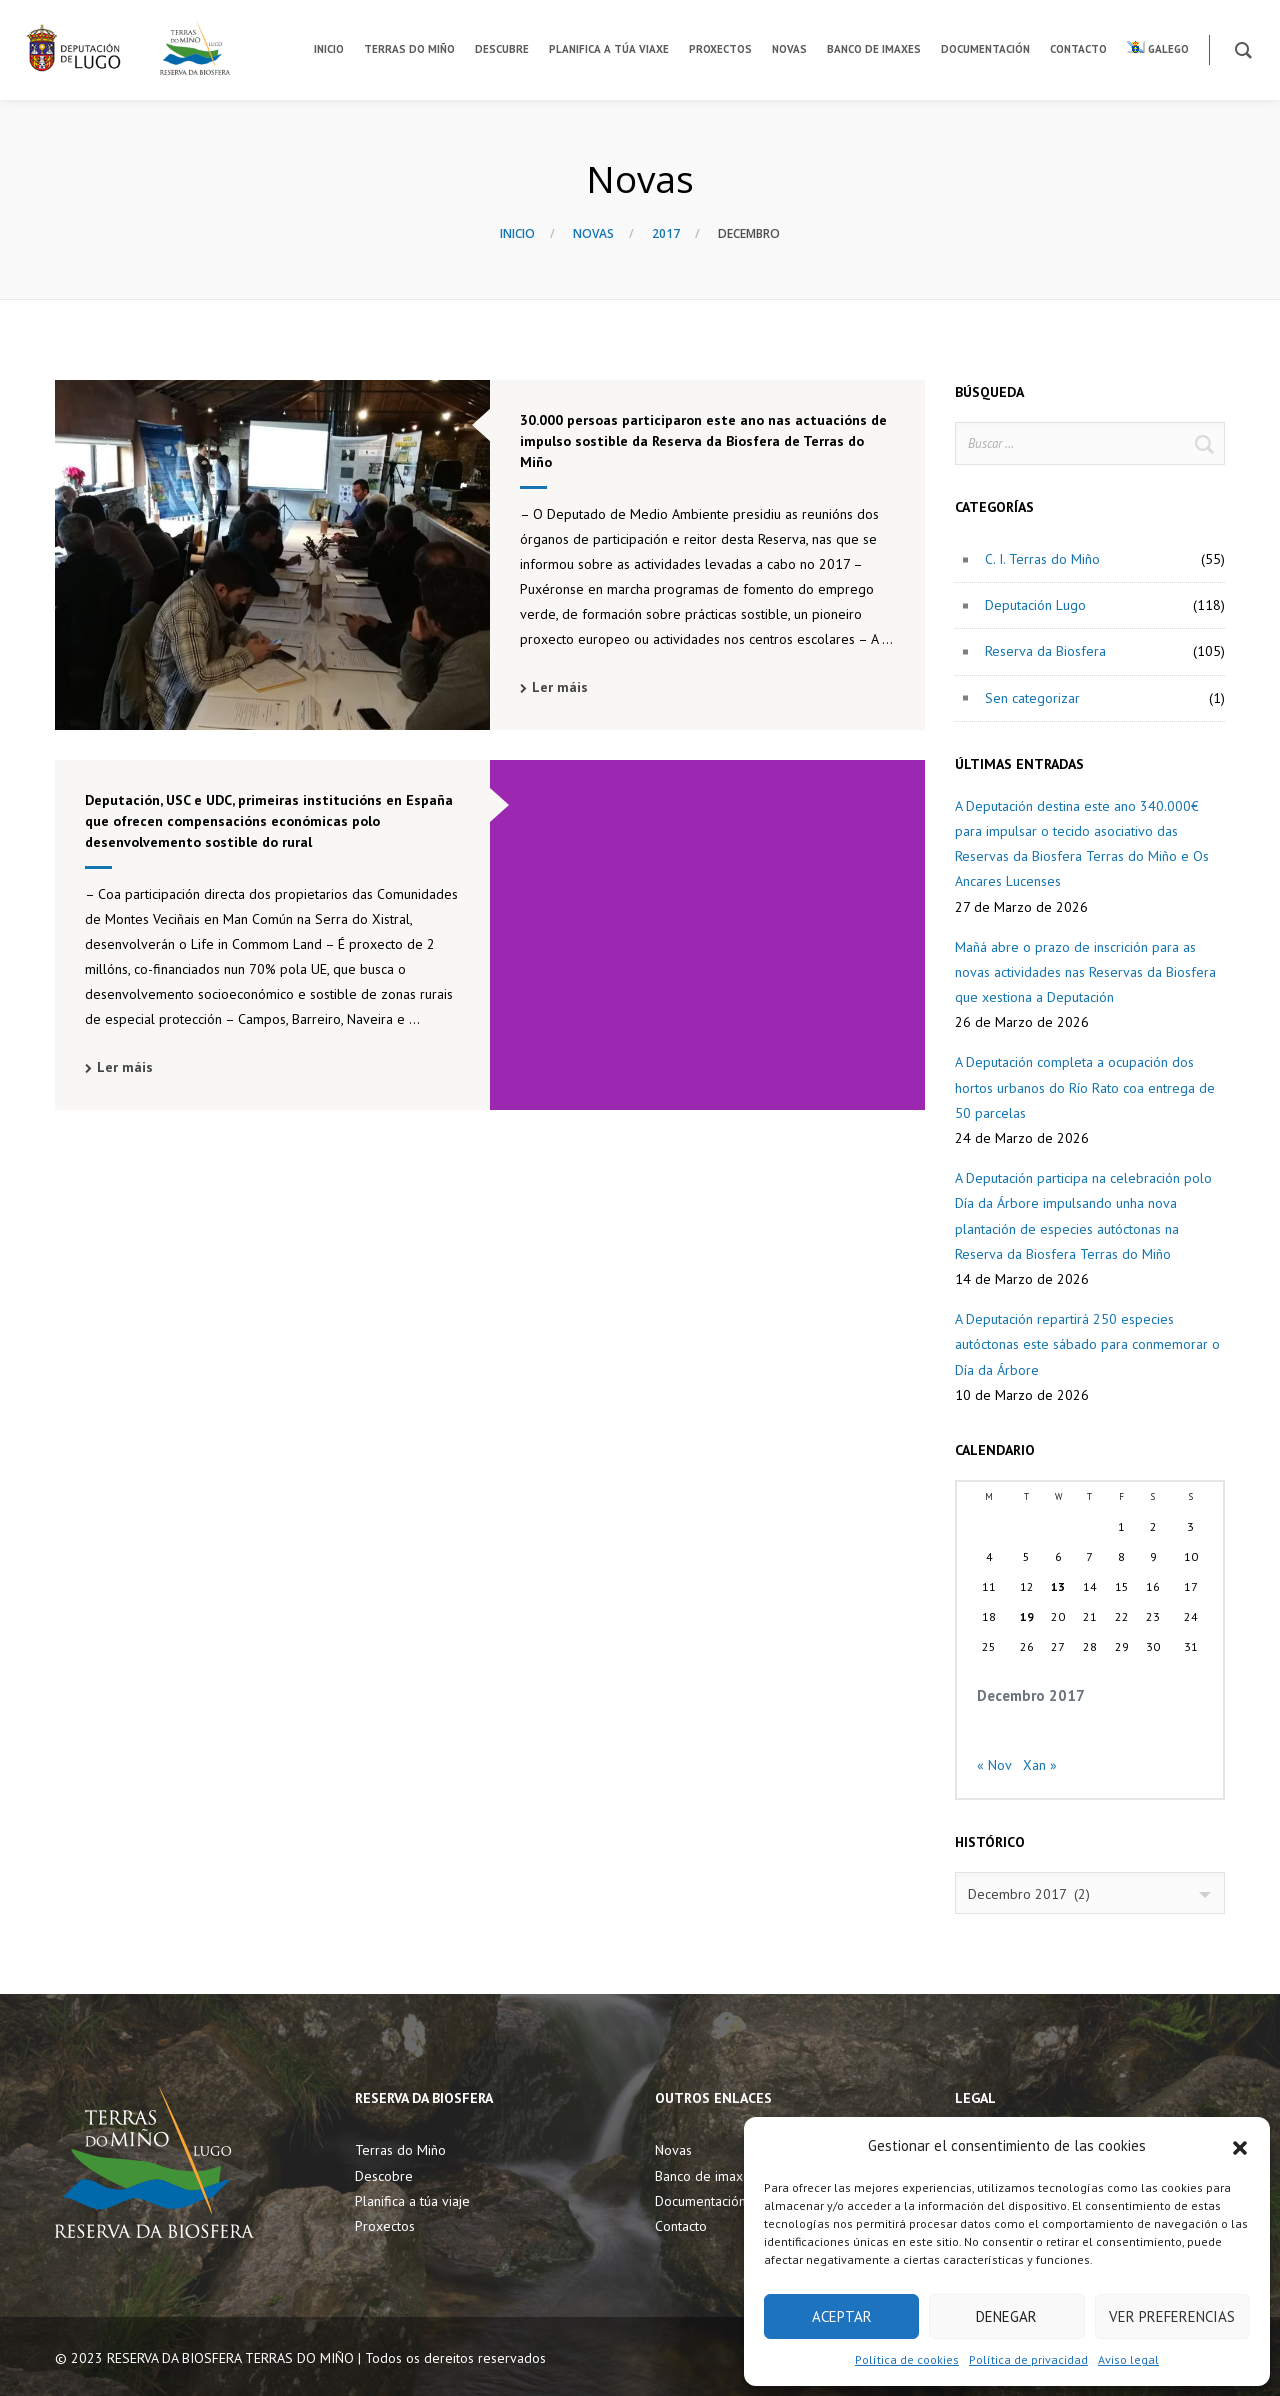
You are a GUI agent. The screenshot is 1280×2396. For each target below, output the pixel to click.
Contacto (681, 2226)
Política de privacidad (1028, 2359)
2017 (666, 233)
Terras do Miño (400, 2150)
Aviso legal (1128, 2359)
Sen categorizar (1032, 698)
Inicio (517, 233)
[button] (1240, 2146)
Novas (593, 233)
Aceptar (842, 2316)
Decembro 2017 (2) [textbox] (1029, 1894)
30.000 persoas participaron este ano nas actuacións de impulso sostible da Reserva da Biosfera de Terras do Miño (703, 441)
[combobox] (1090, 1893)
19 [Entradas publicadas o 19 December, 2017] (1027, 1616)
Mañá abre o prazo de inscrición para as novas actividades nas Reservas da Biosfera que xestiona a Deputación (1085, 972)
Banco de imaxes (706, 2176)
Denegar (1006, 2316)
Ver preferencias (1172, 2316)
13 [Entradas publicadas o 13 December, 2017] (1058, 1586)
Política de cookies (907, 2359)
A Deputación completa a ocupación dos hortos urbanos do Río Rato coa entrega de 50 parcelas (1085, 1087)
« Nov (994, 1765)
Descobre (384, 2176)
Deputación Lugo (1035, 605)
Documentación (700, 2201)
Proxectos (385, 2226)
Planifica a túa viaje (412, 2201)
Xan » (1040, 1765)
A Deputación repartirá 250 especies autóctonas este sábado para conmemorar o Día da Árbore (1087, 1344)
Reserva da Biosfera (1045, 651)
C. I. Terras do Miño (1042, 559)
